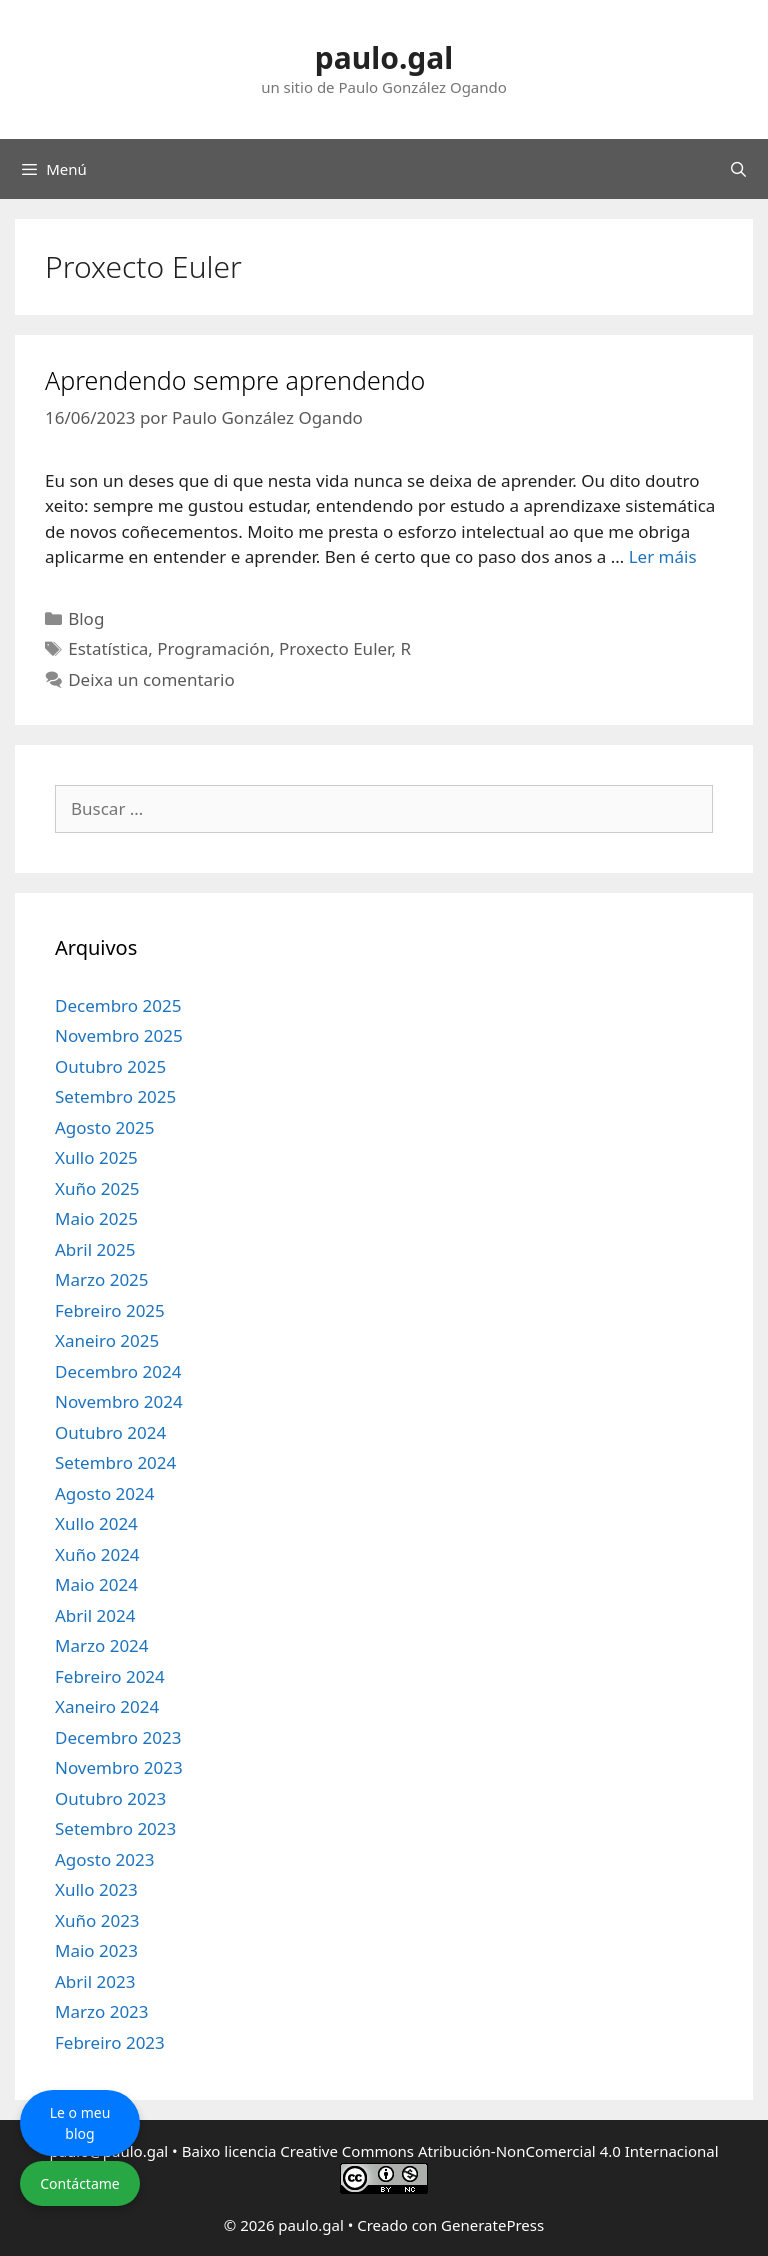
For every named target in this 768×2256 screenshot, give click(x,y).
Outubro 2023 (110, 1798)
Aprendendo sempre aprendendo (235, 380)
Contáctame (80, 2183)
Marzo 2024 (102, 1645)
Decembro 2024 (118, 1371)
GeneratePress (492, 2225)
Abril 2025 (95, 1249)
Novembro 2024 (119, 1401)
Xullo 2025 (96, 1157)
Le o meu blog (80, 2123)
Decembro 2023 (118, 1737)
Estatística (108, 648)
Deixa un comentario (151, 679)
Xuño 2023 (97, 1920)
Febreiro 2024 (110, 1676)
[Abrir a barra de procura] (738, 169)
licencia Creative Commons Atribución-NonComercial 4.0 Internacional (471, 2151)
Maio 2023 (96, 1950)
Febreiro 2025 (110, 1310)
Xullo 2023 (96, 1889)
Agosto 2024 (104, 1493)
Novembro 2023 (119, 1767)
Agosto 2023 (104, 1859)
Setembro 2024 (115, 1462)
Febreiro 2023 (110, 2042)
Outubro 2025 (110, 1066)
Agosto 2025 (104, 1127)
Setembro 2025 (115, 1096)
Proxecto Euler (335, 648)
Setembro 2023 (115, 1828)
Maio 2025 (96, 1218)
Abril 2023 (95, 1981)
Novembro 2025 (119, 1035)
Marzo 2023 (102, 2011)
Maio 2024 (96, 1584)
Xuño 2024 (97, 1554)
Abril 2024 (95, 1615)
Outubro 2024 (110, 1432)
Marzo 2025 (102, 1279)
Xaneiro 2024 (107, 1706)
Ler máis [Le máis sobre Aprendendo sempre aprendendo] (663, 556)
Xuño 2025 (97, 1188)
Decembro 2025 (118, 1005)
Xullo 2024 (96, 1523)
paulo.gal (384, 57)
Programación (213, 648)
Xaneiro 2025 (107, 1340)
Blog (86, 618)
